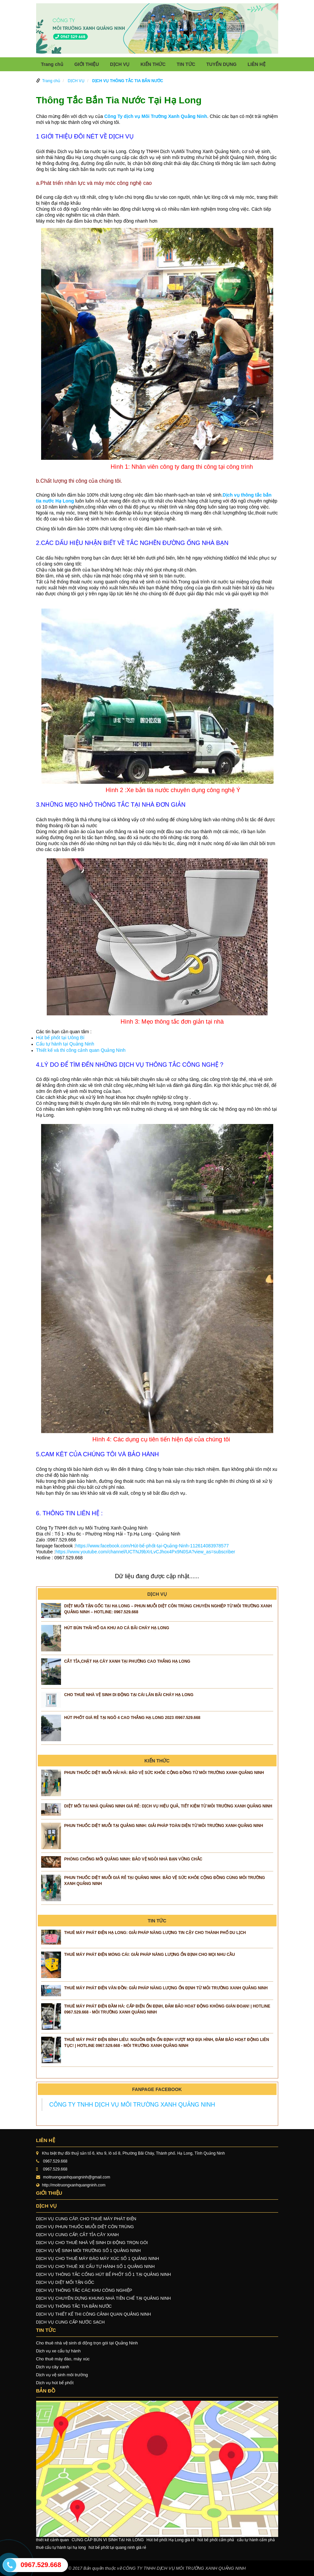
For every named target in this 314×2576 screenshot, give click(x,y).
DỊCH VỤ (120, 64)
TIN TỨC (186, 64)
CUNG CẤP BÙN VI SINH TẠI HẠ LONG (108, 2540)
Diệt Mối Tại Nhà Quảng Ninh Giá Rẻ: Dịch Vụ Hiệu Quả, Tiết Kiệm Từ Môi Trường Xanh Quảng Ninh (168, 1806)
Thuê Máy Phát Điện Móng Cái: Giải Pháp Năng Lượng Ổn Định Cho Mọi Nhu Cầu (149, 1954)
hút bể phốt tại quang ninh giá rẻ (117, 2547)
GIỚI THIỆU (86, 64)
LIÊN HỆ (257, 64)
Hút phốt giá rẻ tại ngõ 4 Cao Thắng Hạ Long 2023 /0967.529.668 (132, 1717)
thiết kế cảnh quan (52, 2540)
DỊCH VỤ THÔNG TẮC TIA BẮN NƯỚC (127, 81)
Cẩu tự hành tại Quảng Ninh (65, 1043)
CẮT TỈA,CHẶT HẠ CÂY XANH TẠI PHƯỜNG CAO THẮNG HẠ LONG (127, 1661)
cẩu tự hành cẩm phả (256, 2540)
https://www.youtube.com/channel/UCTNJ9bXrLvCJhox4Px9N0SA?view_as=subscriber (145, 1551)
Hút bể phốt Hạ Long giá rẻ (171, 2540)
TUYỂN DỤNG (221, 64)
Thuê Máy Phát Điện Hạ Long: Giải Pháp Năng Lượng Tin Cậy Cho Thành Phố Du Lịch (155, 1932)
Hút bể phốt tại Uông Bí (61, 1037)
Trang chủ (52, 64)
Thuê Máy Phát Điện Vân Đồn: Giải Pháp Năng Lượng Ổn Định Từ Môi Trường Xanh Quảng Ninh (166, 1988)
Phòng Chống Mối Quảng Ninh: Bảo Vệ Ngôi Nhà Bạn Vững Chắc (133, 1859)
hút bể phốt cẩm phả (216, 2540)
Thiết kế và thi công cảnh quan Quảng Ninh (81, 1050)
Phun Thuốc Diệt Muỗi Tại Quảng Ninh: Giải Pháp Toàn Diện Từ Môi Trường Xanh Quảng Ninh (163, 1825)
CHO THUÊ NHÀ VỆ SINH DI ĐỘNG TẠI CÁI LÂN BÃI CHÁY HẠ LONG (129, 1694)
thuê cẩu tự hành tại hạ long (61, 2547)
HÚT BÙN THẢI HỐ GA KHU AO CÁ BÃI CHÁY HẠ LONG (116, 1628)
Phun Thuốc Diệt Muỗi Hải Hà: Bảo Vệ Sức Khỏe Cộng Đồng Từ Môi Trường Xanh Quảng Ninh (164, 1772)
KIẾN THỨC (153, 64)
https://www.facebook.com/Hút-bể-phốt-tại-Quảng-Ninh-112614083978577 (152, 1545)
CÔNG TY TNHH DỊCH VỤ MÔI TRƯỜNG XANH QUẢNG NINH (132, 2104)
